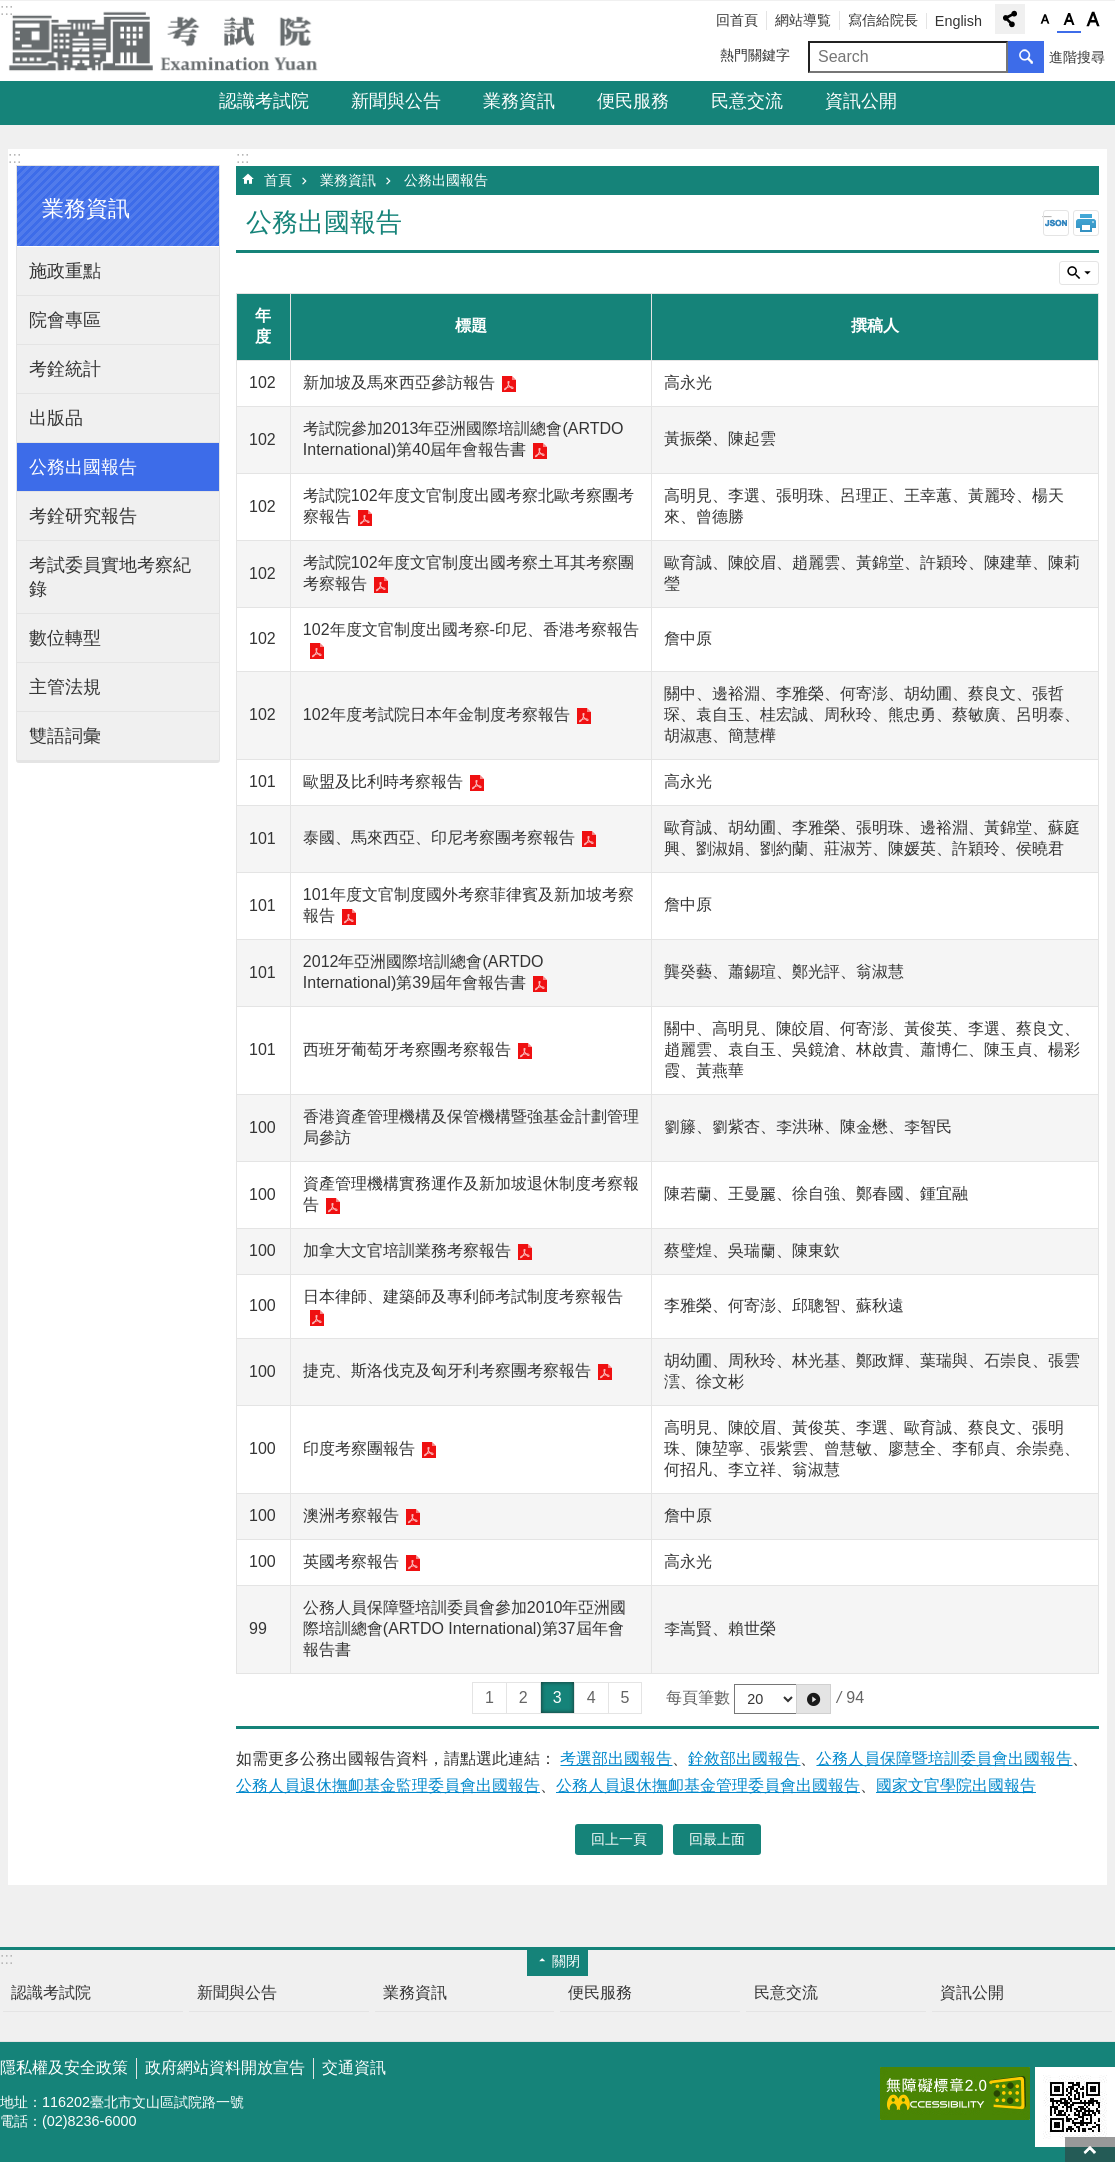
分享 (1010, 19)
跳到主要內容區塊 (10, 10)
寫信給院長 (883, 20)
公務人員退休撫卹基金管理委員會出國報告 (708, 1785)
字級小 (1045, 20)
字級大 (1093, 20)
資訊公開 (861, 101)
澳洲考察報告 (351, 1515)
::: (14, 157)
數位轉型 (65, 638)
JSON (1056, 223)
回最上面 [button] (717, 1839)
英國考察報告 (351, 1561)
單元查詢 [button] (1079, 273)
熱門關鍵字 (755, 55)
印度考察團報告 (359, 1448)
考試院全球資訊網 (175, 41)
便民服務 (633, 101)
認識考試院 (264, 101)
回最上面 (1090, 2149)
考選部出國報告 (616, 1758)
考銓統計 (65, 369)
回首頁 (737, 20)
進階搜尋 (1077, 57)
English (958, 21)
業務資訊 (519, 101)
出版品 (56, 418)
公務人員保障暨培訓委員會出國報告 (944, 1758)
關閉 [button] (566, 1961)
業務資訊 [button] (86, 208)
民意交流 (747, 101)
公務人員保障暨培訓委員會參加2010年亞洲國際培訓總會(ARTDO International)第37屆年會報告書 (465, 1628)
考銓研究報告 (83, 516)
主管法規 (65, 687)
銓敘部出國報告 (744, 1758)
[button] (813, 1699)
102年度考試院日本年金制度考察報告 (436, 714)
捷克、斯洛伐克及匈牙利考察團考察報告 (447, 1370)
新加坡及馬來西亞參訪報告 (399, 382)
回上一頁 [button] (619, 1839)
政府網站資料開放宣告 (225, 2067)
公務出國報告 (83, 467)
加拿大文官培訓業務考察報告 (407, 1250)
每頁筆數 (698, 1697)
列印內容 (1086, 223)
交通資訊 (354, 2067)
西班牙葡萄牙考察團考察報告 (407, 1049)
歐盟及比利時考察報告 (383, 781)
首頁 (278, 180)
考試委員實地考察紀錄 (110, 577)
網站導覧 (803, 20)
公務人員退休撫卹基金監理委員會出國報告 (388, 1785)
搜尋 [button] (1026, 57)
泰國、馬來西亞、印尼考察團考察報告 (439, 837)
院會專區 (65, 320)
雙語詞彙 (65, 736)
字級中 (1069, 20)
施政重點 (65, 271)
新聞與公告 (396, 101)
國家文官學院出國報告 (956, 1785)
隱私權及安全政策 (64, 2067)
